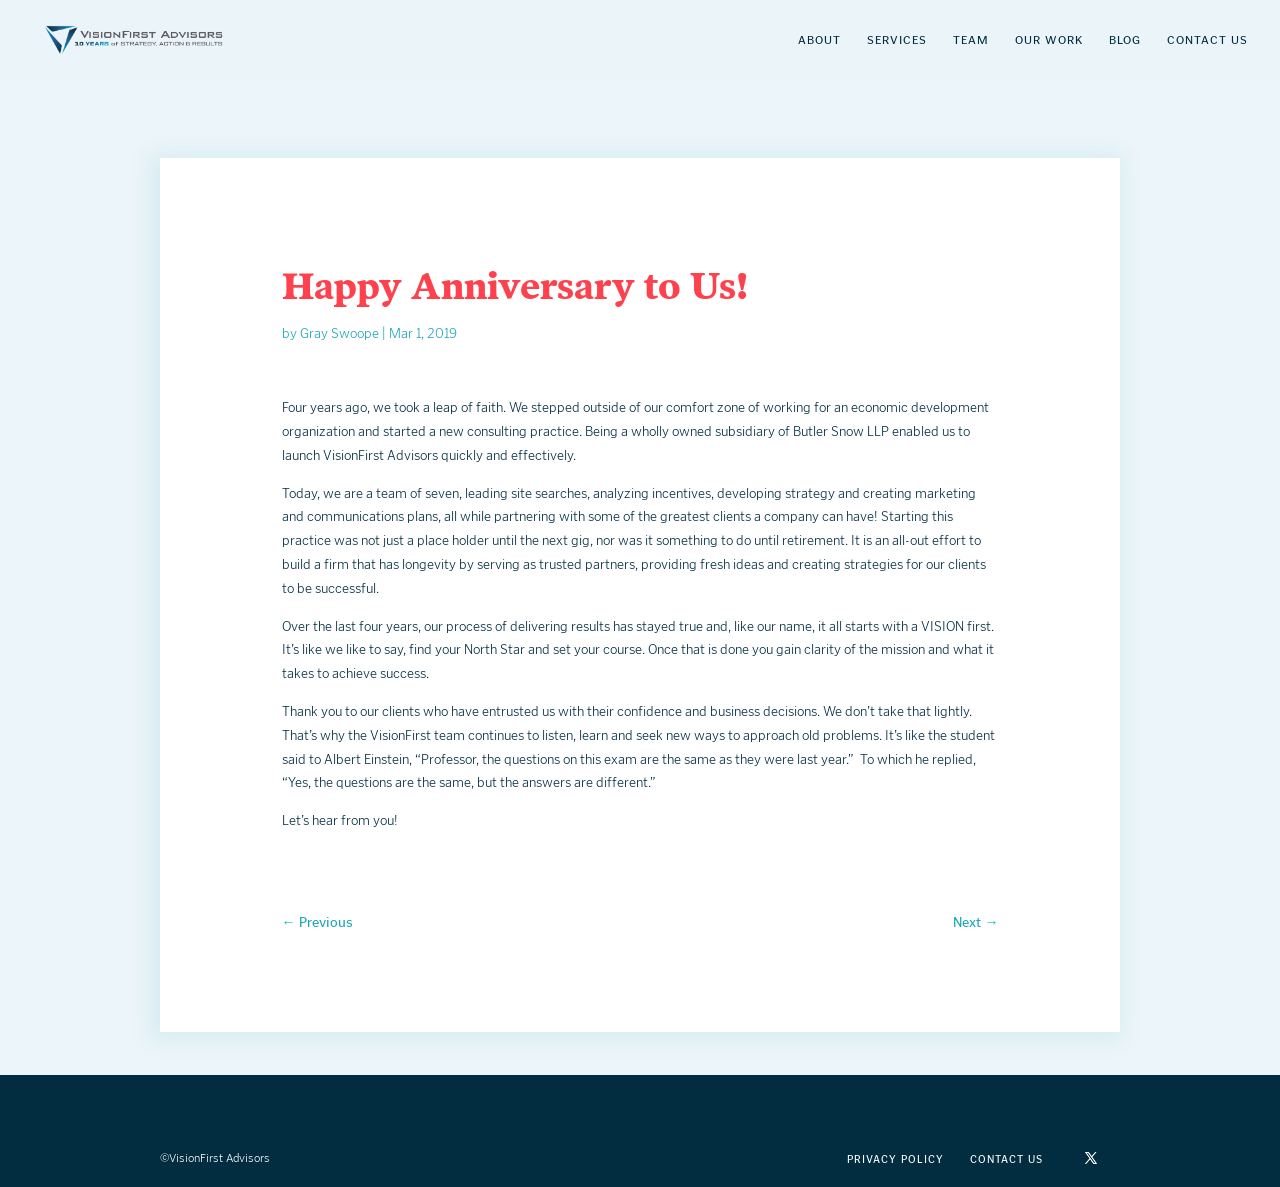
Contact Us (1207, 40)
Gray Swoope (339, 333)
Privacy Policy (895, 1159)
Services (897, 40)
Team (971, 40)
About (819, 40)
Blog (1125, 40)
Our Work (1049, 40)
